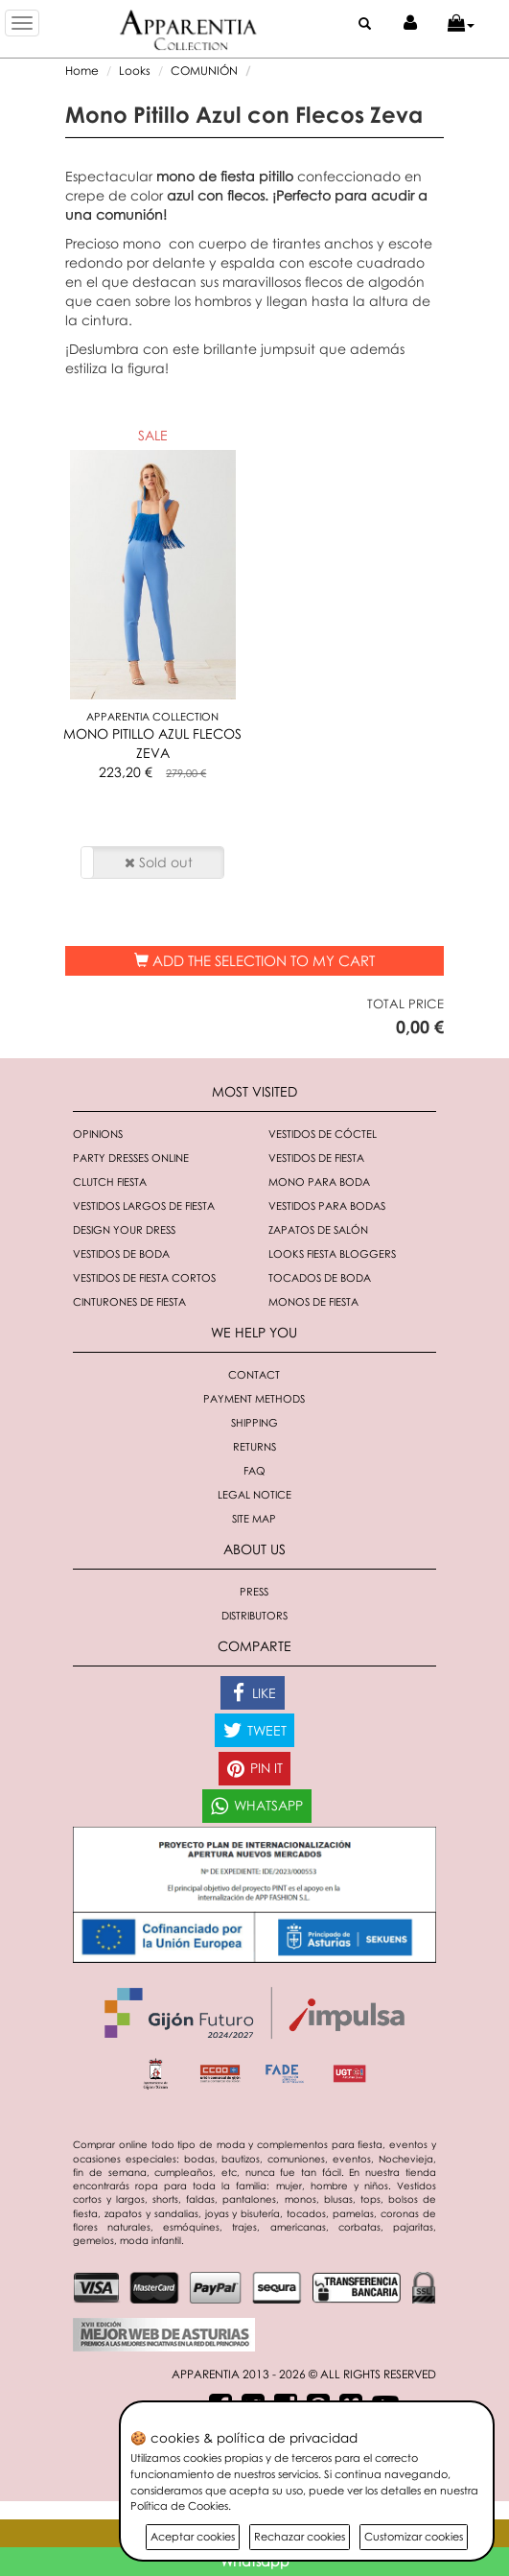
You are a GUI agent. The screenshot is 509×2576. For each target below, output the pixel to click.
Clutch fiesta (110, 1181)
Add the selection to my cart (254, 960)
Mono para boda (319, 1181)
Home (82, 70)
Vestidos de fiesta (316, 1157)
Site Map (254, 1518)
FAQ (254, 1470)
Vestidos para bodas (326, 1205)
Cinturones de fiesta (129, 1301)
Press (254, 1591)
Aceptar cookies (192, 2536)
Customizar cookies (413, 2536)
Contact (254, 1374)
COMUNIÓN (204, 70)
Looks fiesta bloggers (332, 1253)
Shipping (254, 1422)
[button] (461, 24)
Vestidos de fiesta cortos (144, 1277)
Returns (254, 1446)
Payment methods (254, 1398)
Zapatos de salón (318, 1229)
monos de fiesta (313, 1301)
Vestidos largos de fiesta (144, 1205)
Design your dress (124, 1229)
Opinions (98, 1133)
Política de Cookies (179, 2505)
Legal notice (254, 1494)
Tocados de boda (319, 1277)
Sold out (159, 862)
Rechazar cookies (299, 2536)
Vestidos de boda (121, 1253)
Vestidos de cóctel (322, 1133)
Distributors (254, 1615)
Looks (134, 70)
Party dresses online (131, 1157)
